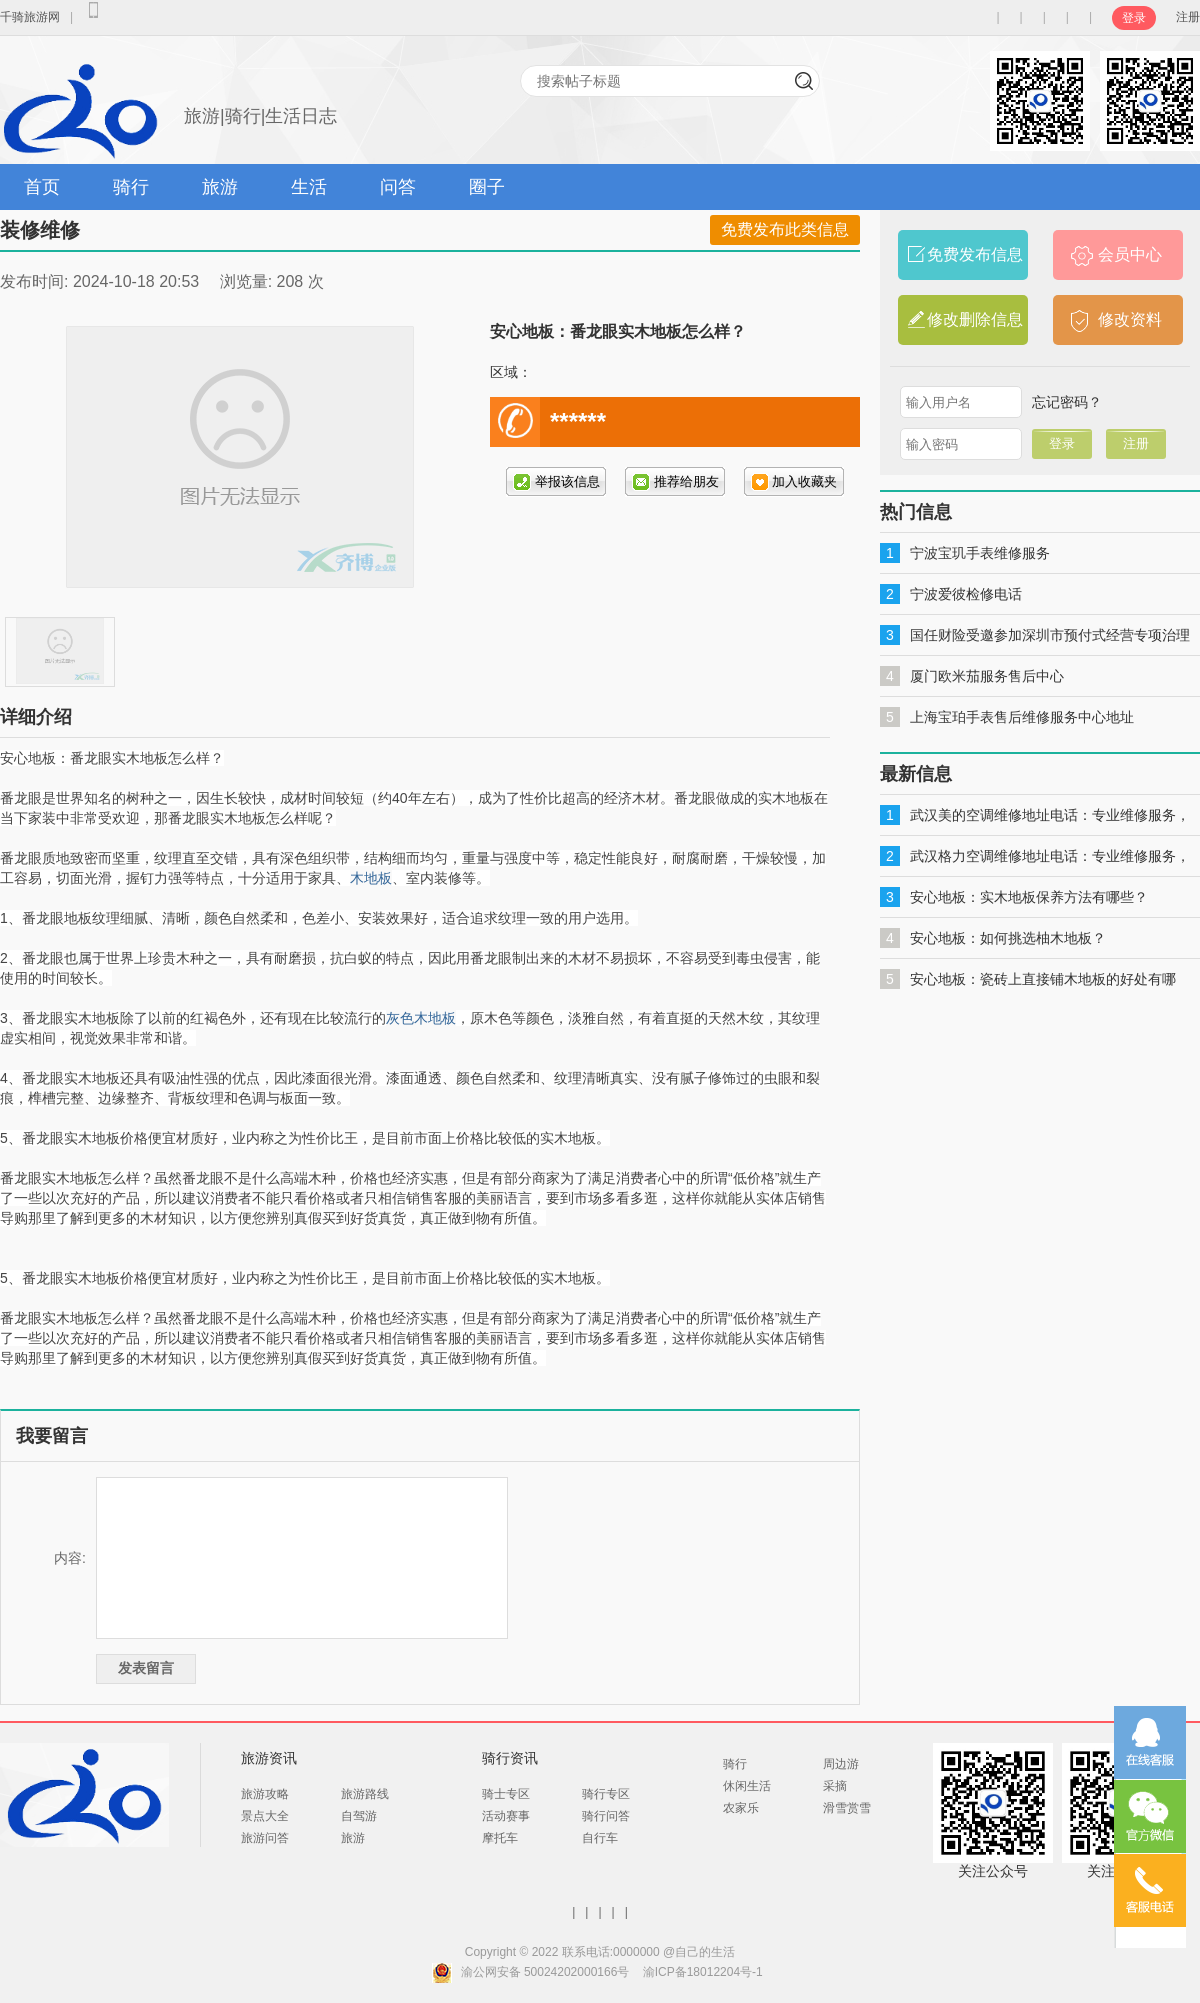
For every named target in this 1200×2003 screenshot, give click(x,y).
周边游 (841, 1764)
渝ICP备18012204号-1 (703, 1972)
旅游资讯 (269, 1758)
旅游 (220, 187)
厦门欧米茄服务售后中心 (987, 676)
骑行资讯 (510, 1758)
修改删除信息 (975, 319)
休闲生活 (747, 1786)
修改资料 (1130, 319)
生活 (309, 187)
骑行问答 (606, 1816)
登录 (1134, 18)
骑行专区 (606, 1794)
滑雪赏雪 (847, 1808)
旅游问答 (265, 1838)
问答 (398, 187)
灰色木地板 (421, 1018)
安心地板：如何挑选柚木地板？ (1008, 938)
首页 (42, 187)
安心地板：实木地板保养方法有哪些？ (1029, 897)
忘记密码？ (1067, 402)
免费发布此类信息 (785, 229)
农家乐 (741, 1808)
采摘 (835, 1786)
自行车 (600, 1838)
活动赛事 (506, 1816)
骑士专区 (506, 1794)
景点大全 (265, 1816)
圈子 (487, 187)
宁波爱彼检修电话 (966, 594)
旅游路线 (365, 1794)
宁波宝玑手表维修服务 (980, 553)
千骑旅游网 (30, 17)
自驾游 (359, 1816)
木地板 (371, 878)
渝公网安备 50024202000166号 (545, 1972)
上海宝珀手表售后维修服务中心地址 (1022, 717)
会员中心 (1130, 254)
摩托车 (500, 1838)
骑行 (131, 187)
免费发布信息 (975, 254)
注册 (1188, 17)
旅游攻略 (265, 1794)
